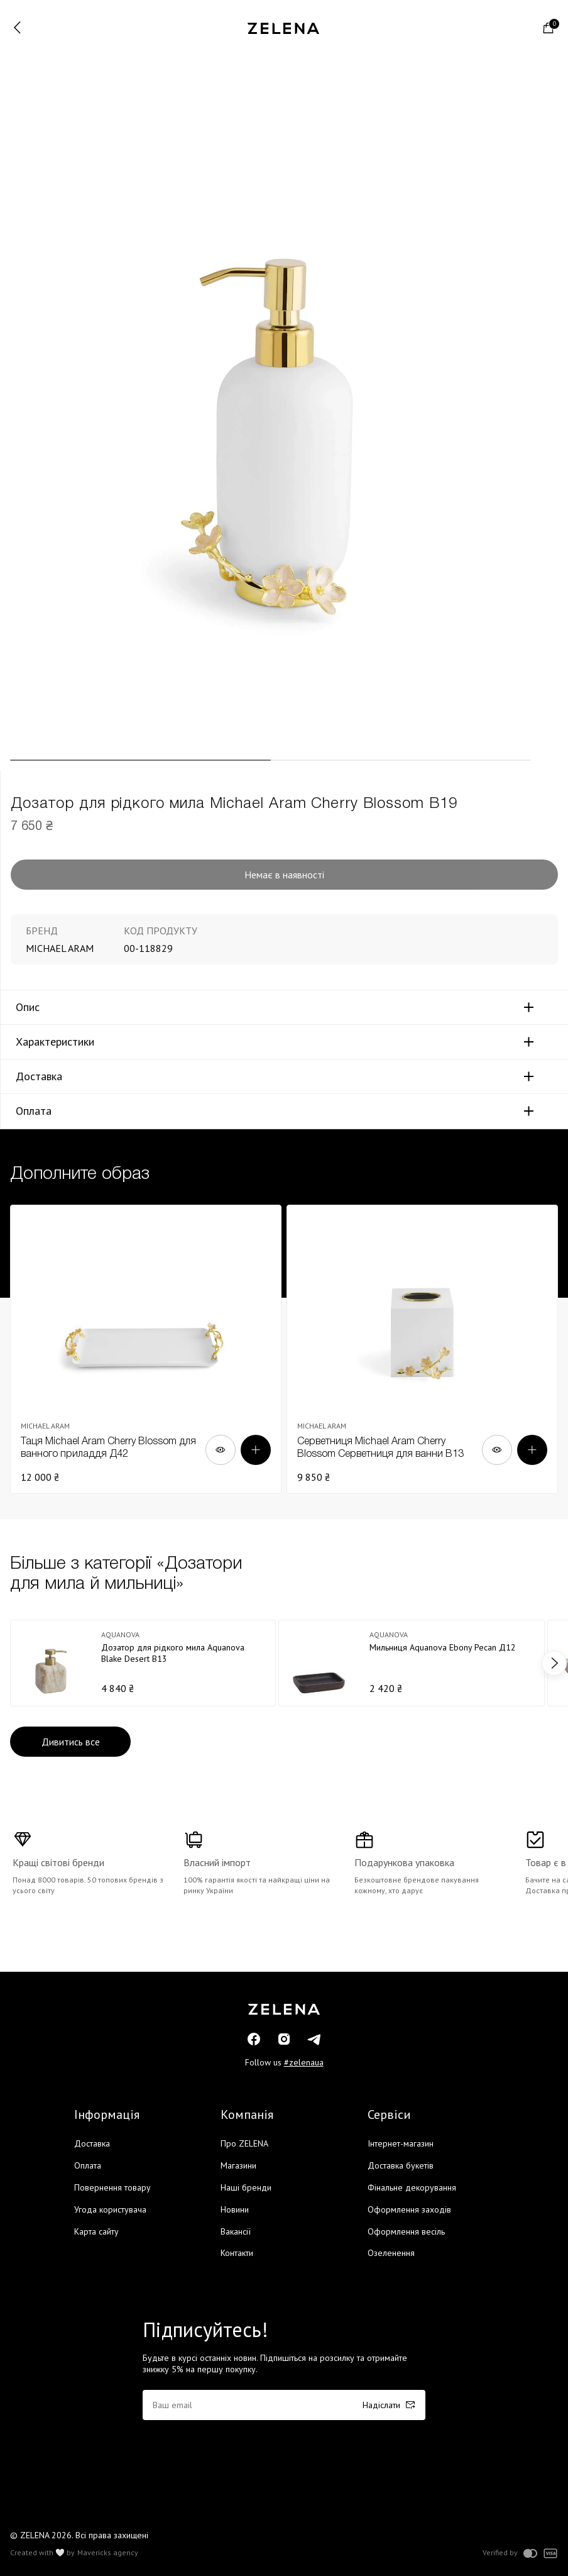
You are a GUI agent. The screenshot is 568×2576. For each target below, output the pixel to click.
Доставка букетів (401, 2165)
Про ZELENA (244, 2143)
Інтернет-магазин (401, 2143)
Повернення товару (112, 2187)
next (554, 1663)
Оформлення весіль (406, 2231)
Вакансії (236, 2231)
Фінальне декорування (412, 2187)
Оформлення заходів (409, 2209)
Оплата (34, 1111)
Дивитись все (70, 1741)
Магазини (238, 2165)
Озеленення (391, 2252)
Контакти (237, 2252)
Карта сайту (96, 2231)
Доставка (39, 1076)
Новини (235, 2209)
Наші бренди (246, 2187)
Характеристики (55, 1042)
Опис (28, 1007)
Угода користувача (110, 2209)
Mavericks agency (107, 2552)
